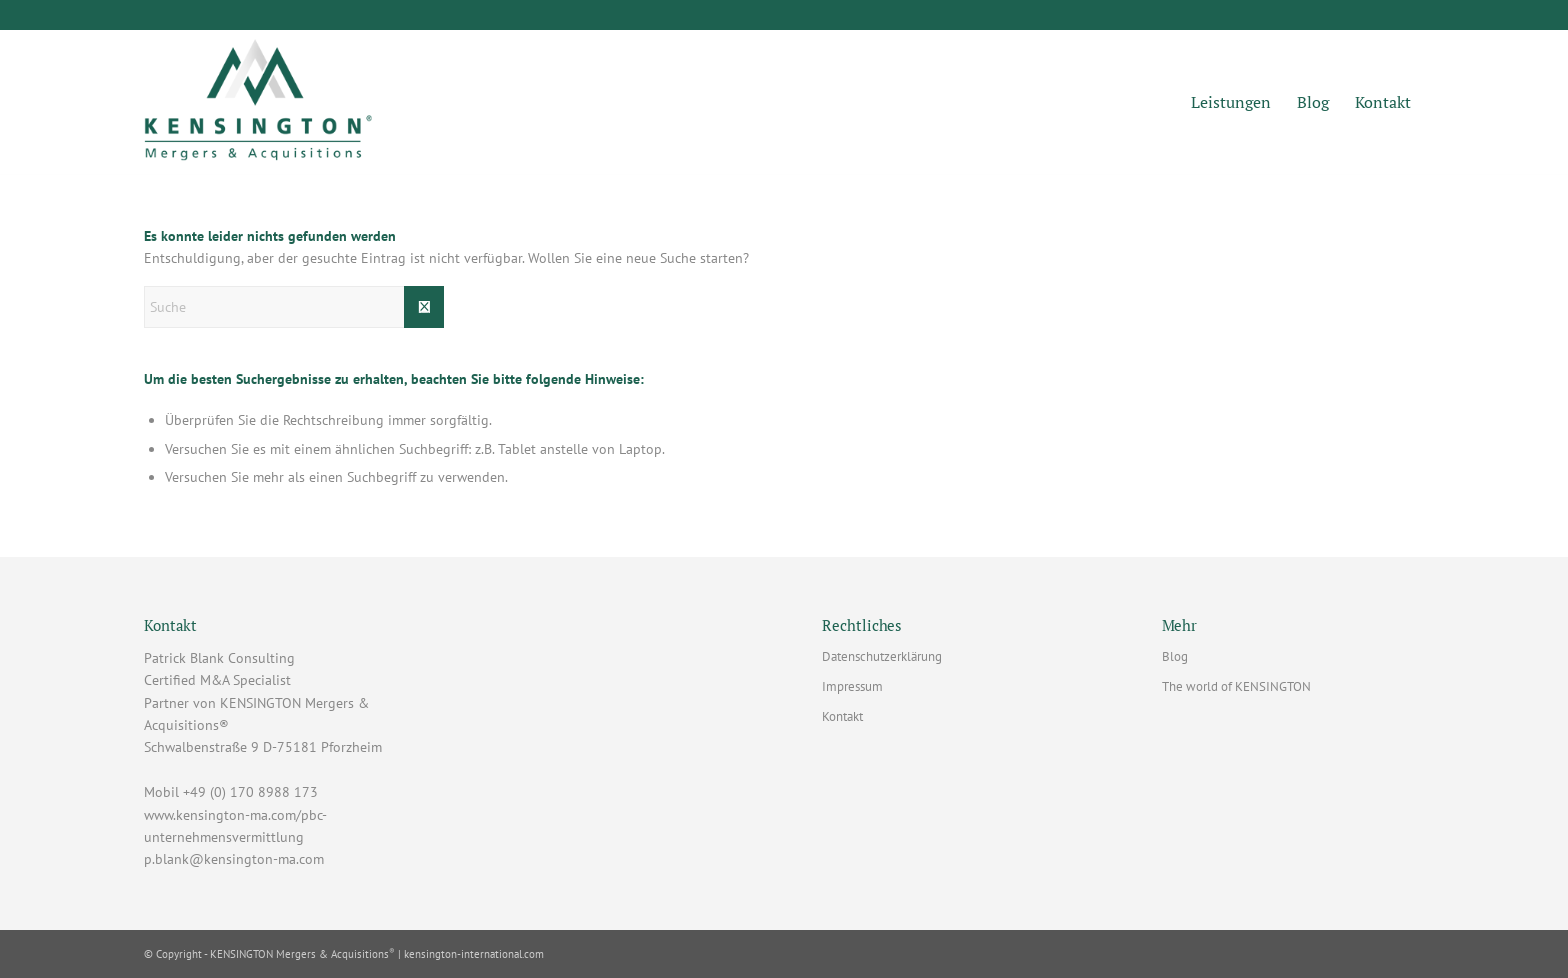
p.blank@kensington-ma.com (234, 859)
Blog (1175, 656)
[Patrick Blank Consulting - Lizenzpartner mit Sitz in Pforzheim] (258, 103)
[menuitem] (1231, 103)
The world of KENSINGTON (1236, 686)
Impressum (852, 686)
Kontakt (842, 716)
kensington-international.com (474, 954)
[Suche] (294, 307)
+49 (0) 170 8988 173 (250, 792)
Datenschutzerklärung (882, 656)
